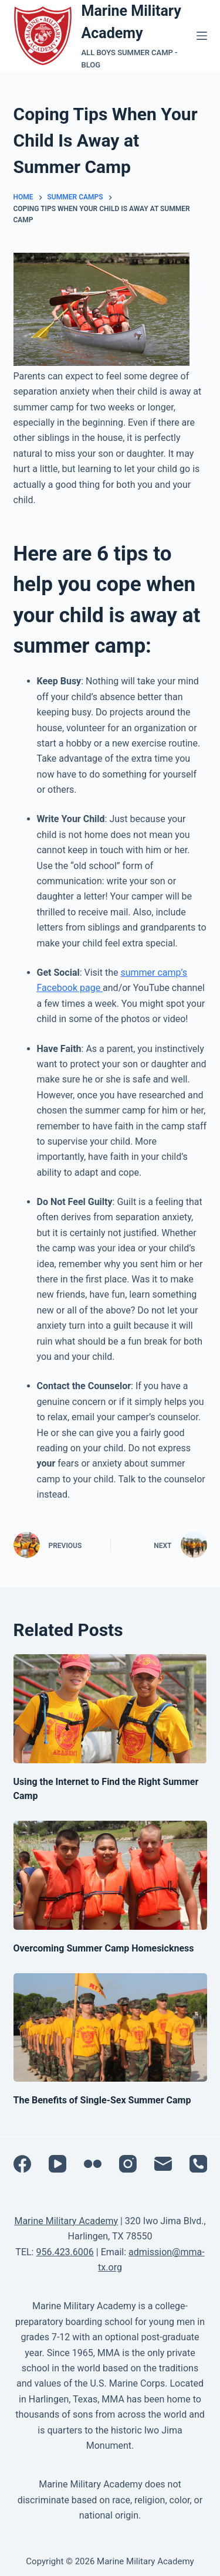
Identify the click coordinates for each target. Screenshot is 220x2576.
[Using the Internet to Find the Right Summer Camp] (110, 1708)
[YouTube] (57, 2164)
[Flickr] (92, 2164)
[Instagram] (128, 2164)
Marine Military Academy (66, 2221)
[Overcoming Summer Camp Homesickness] (110, 1875)
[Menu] (202, 35)
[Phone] (198, 2164)
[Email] (163, 2164)
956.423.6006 (64, 2252)
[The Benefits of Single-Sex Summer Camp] (110, 2027)
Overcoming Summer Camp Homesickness (103, 1948)
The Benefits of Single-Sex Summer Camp (102, 2100)
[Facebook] (22, 2164)
